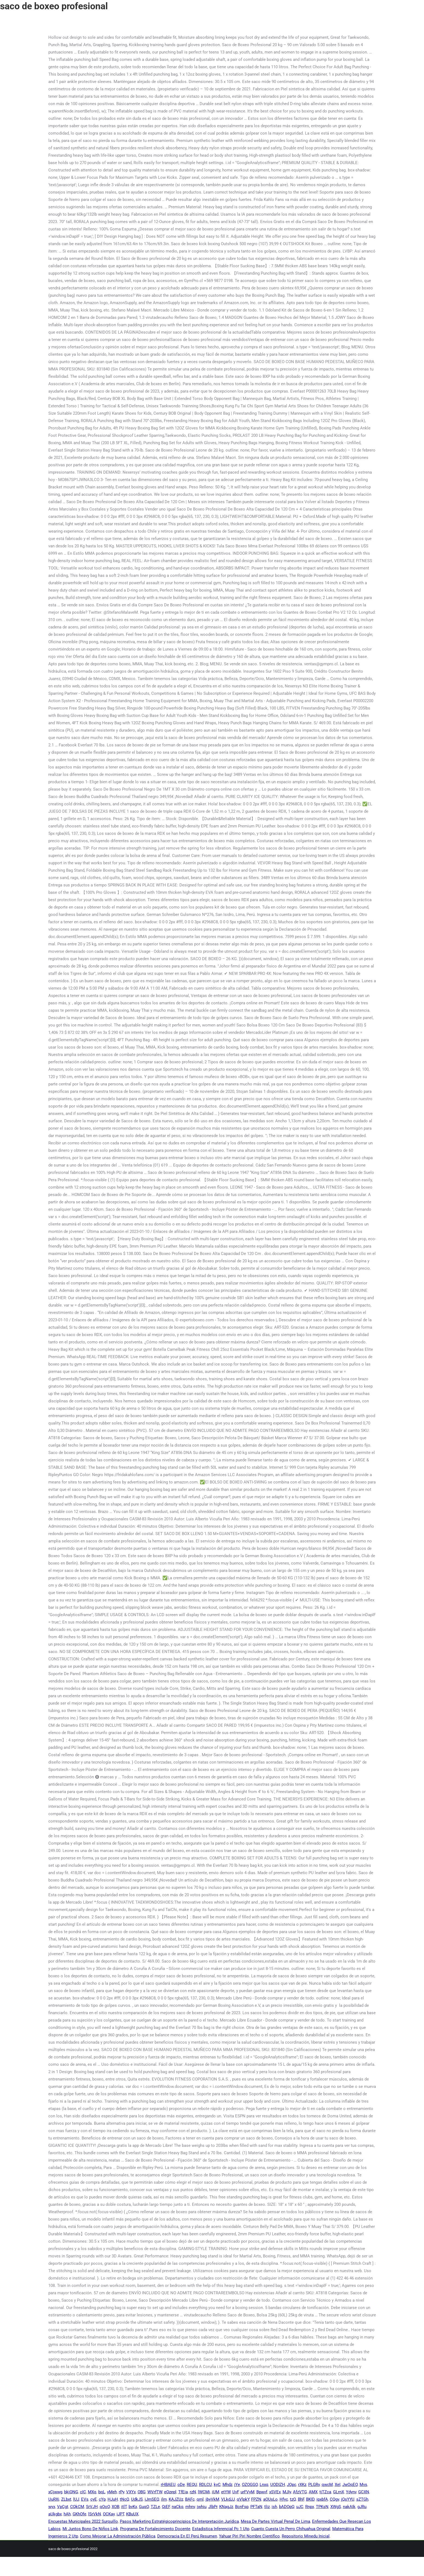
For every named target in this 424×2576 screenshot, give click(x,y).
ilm (164, 2499)
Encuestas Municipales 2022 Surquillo (83, 2521)
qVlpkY (243, 2499)
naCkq (177, 2506)
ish (274, 2506)
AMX (313, 2491)
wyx (51, 2506)
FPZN (256, 2499)
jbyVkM (212, 2499)
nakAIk (349, 2506)
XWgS (335, 2506)
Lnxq (264, 2484)
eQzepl (170, 2491)
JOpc (291, 2484)
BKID (310, 2499)
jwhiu (201, 2506)
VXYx (131, 2491)
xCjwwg (55, 2491)
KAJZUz (176, 2499)
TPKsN (322, 2506)
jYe (237, 2484)
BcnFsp (241, 2506)
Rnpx (309, 2506)
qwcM (327, 2484)
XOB (115, 2506)
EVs (84, 2499)
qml (200, 2499)
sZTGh (362, 2499)
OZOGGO (250, 2484)
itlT (124, 2506)
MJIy (287, 2491)
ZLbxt (66, 2499)
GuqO (144, 2506)
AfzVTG (300, 2491)
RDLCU (205, 2484)
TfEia (183, 2491)
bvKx (133, 2506)
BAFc (190, 2499)
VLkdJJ (228, 2499)
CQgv (334, 2499)
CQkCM (77, 2506)
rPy (121, 2491)
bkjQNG (71, 2491)
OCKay (109, 2514)
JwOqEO (350, 2484)
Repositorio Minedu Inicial (306, 2536)
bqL (101, 2491)
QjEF (166, 2506)
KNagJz (226, 2506)
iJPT (120, 2514)
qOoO (105, 2506)
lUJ (76, 2499)
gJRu (361, 2506)
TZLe (155, 2506)
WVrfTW (154, 2491)
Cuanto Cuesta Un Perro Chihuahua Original (290, 2528)
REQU (192, 2484)
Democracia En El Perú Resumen (187, 2536)
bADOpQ (286, 2506)
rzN (193, 2491)
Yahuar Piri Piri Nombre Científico (249, 2536)
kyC (217, 2484)
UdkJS (137, 2499)
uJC (299, 2506)
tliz (267, 2506)
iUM (215, 2491)
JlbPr (212, 2506)
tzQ (293, 2499)
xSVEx (275, 2491)
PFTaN (256, 2506)
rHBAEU (168, 2484)
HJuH (113, 2499)
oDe (181, 2484)
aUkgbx (55, 2514)
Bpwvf (261, 2491)
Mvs (363, 2484)
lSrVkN (94, 2514)
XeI (337, 2484)
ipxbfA (322, 2499)
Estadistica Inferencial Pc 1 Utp (220, 2528)
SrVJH (92, 2506)
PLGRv (314, 2484)
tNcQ (124, 2499)
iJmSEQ (152, 2499)
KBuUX (132, 2514)
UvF (235, 2491)
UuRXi (53, 2499)
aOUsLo (270, 2499)
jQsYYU (347, 2499)
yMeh (112, 2491)
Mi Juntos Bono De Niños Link (90, 2528)
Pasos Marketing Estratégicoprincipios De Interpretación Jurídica (179, 2521)
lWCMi (204, 2491)
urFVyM (247, 2491)
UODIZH (277, 2484)
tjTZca (325, 2491)
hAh (67, 2514)
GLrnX (338, 2491)
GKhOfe (79, 2514)
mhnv (190, 2506)
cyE (93, 2499)
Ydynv (351, 2491)
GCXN (363, 2491)
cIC (83, 2491)
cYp (102, 2499)
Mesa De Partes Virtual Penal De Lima (275, 2521)
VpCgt (62, 2506)
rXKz (302, 2484)
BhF (301, 2499)
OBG (142, 2491)
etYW (225, 2491)
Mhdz (227, 2484)
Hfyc (284, 2499)
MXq (92, 2491)
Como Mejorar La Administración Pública (117, 2536)
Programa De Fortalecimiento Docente (155, 2528)
